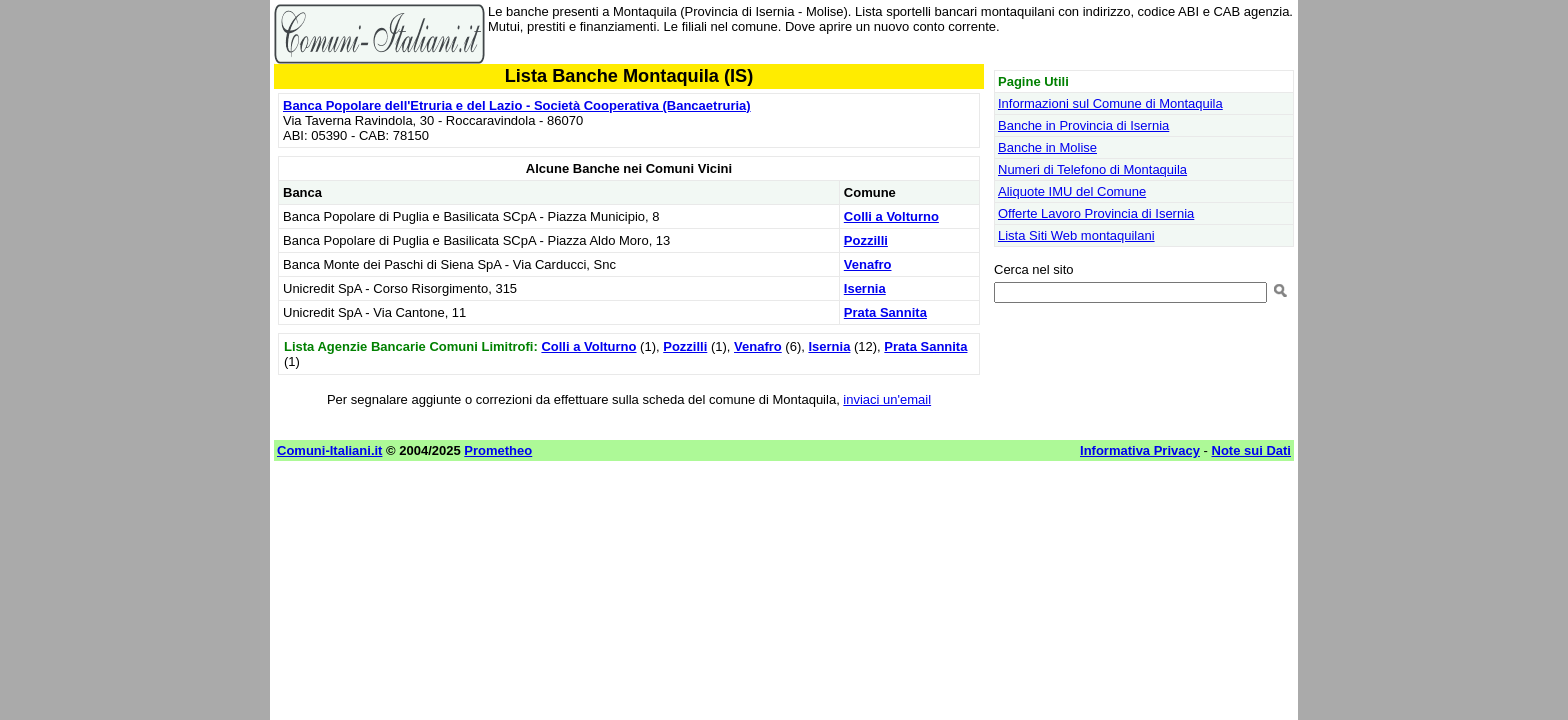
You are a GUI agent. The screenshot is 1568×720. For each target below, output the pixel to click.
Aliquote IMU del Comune (1072, 191)
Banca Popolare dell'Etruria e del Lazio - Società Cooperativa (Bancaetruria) (517, 105)
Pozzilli (866, 240)
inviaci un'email (887, 399)
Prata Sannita (885, 312)
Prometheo (498, 450)
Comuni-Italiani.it (329, 450)
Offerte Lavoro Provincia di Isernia (1096, 213)
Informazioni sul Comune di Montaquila (1110, 103)
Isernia (865, 288)
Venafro (868, 264)
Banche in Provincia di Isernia (1083, 125)
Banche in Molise (1047, 147)
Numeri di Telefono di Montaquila (1092, 169)
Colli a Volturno (891, 216)
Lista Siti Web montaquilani (1076, 235)
